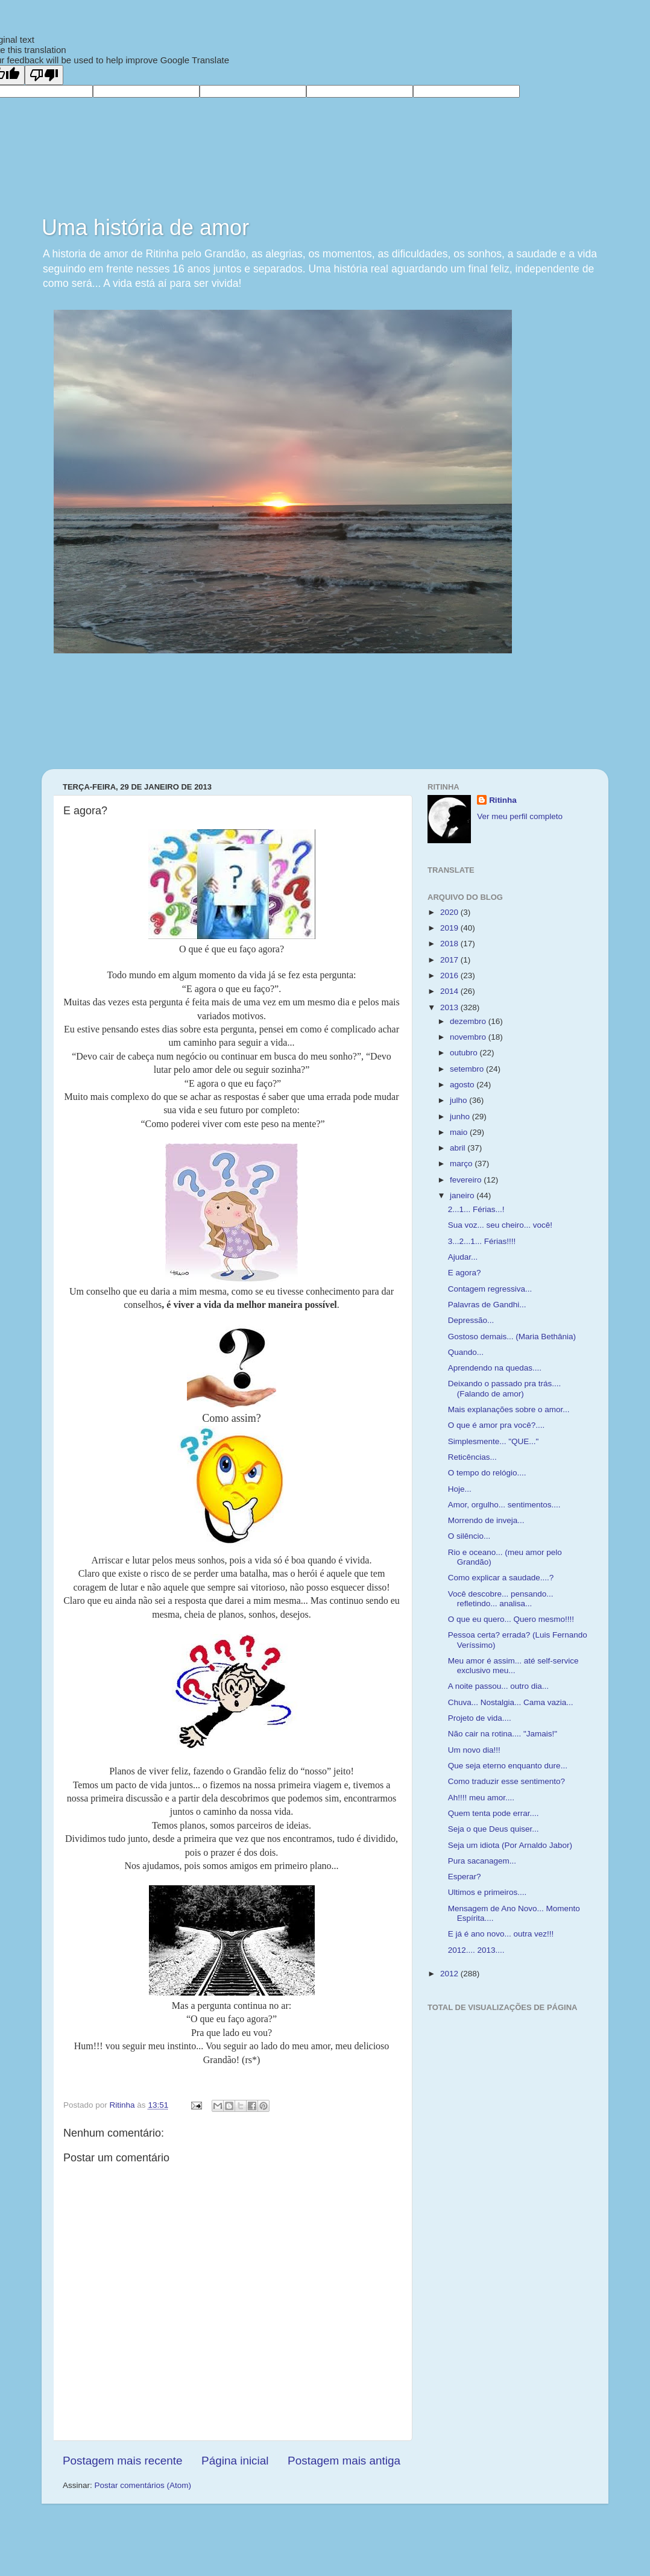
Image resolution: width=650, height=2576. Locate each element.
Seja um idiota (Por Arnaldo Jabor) (510, 1845)
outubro (465, 1052)
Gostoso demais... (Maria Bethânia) (512, 1336)
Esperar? (464, 1876)
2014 (450, 991)
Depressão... (471, 1320)
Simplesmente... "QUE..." (493, 1441)
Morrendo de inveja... (486, 1520)
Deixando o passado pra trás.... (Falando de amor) (504, 1388)
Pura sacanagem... (482, 1860)
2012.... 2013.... (476, 1950)
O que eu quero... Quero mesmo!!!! (511, 1619)
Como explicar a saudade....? (501, 1577)
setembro (468, 1068)
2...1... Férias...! (476, 1209)
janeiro (463, 1195)
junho (461, 1116)
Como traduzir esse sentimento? (506, 1781)
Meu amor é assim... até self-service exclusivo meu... (513, 1665)
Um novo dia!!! (474, 1750)
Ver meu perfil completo (520, 816)
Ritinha (503, 800)
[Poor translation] (44, 75)
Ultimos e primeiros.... (487, 1892)
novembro (469, 1036)
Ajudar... (463, 1256)
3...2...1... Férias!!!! (482, 1241)
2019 (450, 927)
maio (460, 1132)
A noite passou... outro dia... (498, 1686)
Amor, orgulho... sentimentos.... (504, 1504)
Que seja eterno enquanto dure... (507, 1765)
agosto (463, 1084)
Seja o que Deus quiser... (493, 1828)
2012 (450, 1973)
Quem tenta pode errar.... (493, 1813)
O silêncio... (469, 1536)
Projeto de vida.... (479, 1718)
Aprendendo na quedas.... (494, 1367)
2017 (450, 959)
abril (458, 1147)
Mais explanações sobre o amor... (509, 1409)
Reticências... (472, 1457)
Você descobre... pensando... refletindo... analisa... (501, 1598)
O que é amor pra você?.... (496, 1425)
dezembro (469, 1021)
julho (459, 1100)
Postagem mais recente (122, 2460)
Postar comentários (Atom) (143, 2485)
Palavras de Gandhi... (487, 1304)
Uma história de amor (145, 227)
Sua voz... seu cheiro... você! (500, 1225)
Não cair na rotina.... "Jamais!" (502, 1733)
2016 (450, 975)
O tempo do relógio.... (487, 1472)
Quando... (466, 1352)
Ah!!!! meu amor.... (481, 1797)
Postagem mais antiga (344, 2460)
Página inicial (234, 2460)
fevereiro (467, 1179)
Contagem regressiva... (490, 1288)
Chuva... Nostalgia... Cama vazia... (510, 1702)
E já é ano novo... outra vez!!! (501, 1933)
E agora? (464, 1272)
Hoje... (460, 1489)
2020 (450, 912)
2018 (450, 943)
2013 (450, 1007)
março (462, 1163)
